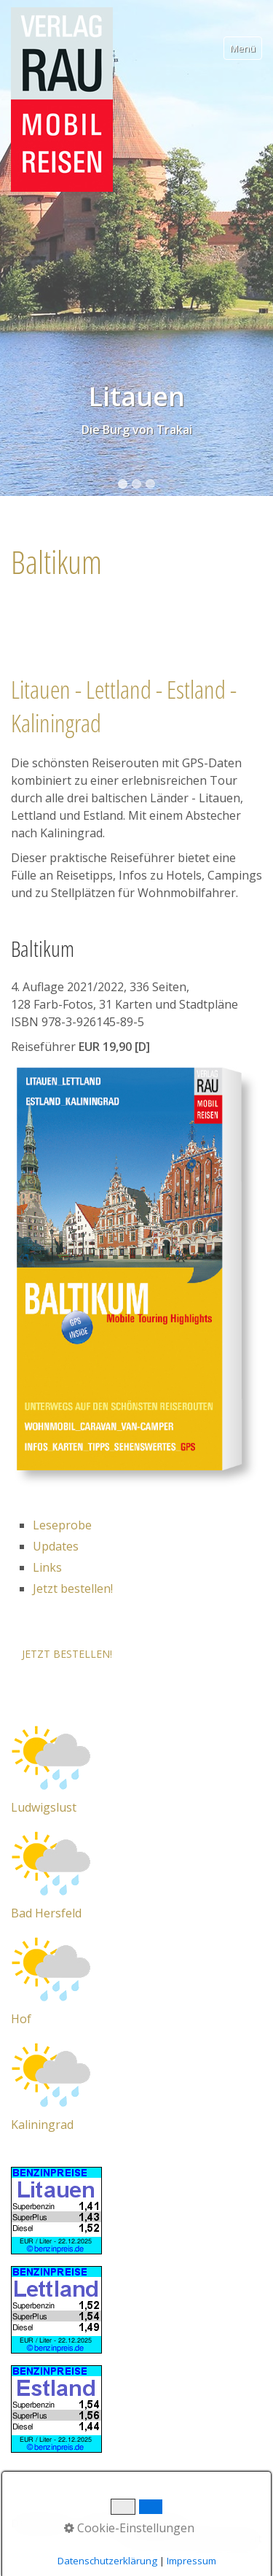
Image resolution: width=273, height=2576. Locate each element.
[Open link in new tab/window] (51, 1756)
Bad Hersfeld (46, 1913)
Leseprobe (62, 1525)
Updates (56, 1546)
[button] (67, 1654)
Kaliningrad (42, 2125)
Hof (21, 2019)
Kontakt (101, 2523)
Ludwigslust (43, 1807)
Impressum (158, 2523)
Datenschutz (41, 2523)
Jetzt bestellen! (73, 1588)
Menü (243, 48)
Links (47, 1567)
